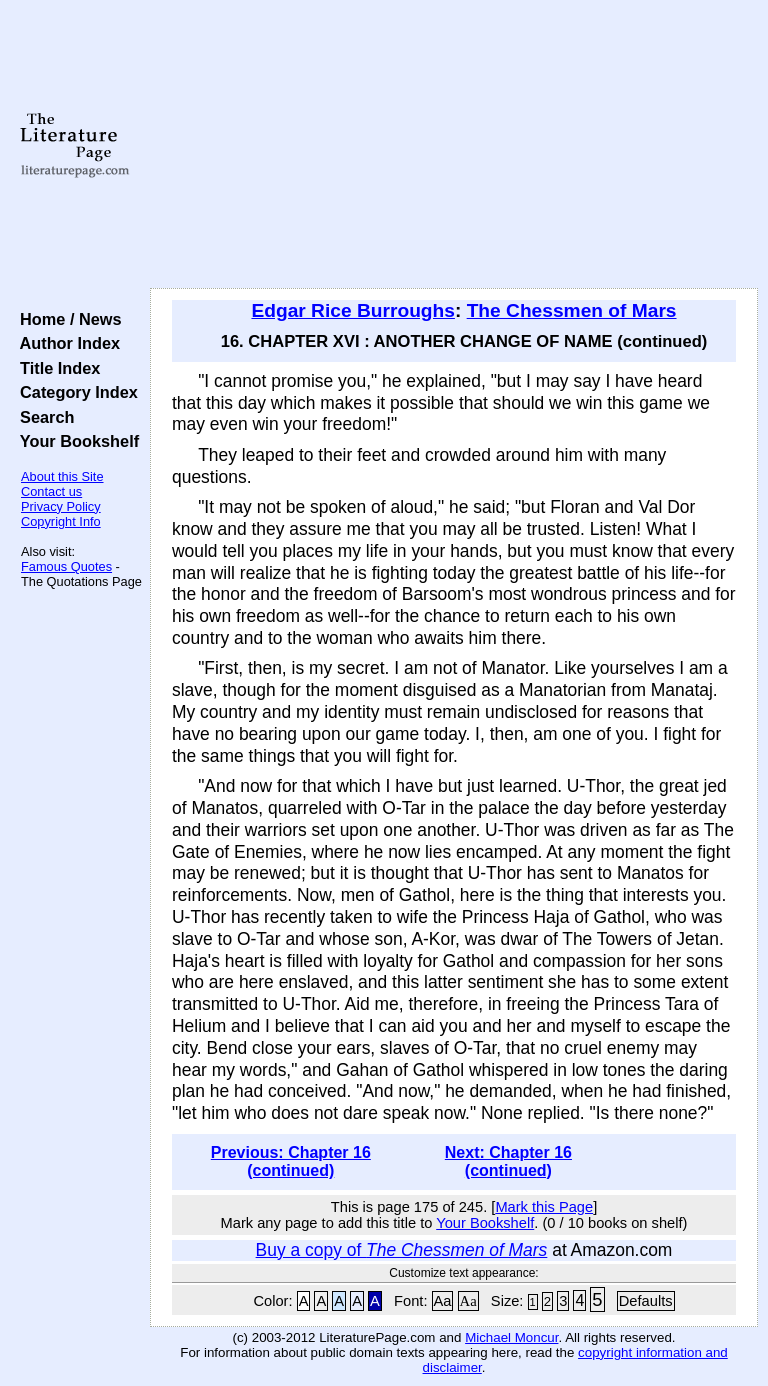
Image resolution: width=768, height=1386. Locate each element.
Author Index (65, 343)
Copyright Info (61, 521)
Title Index (55, 368)
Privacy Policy (61, 506)
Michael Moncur (511, 1337)
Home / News (66, 319)
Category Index (74, 392)
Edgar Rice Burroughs (352, 310)
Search (42, 417)
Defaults (646, 1301)
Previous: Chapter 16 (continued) (291, 1161)
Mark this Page (544, 1207)
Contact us (51, 491)
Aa (443, 1301)
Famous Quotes (66, 566)
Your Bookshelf (75, 441)
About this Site (62, 476)
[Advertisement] (454, 145)
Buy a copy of (402, 1250)
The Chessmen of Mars (572, 310)
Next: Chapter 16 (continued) (508, 1161)
